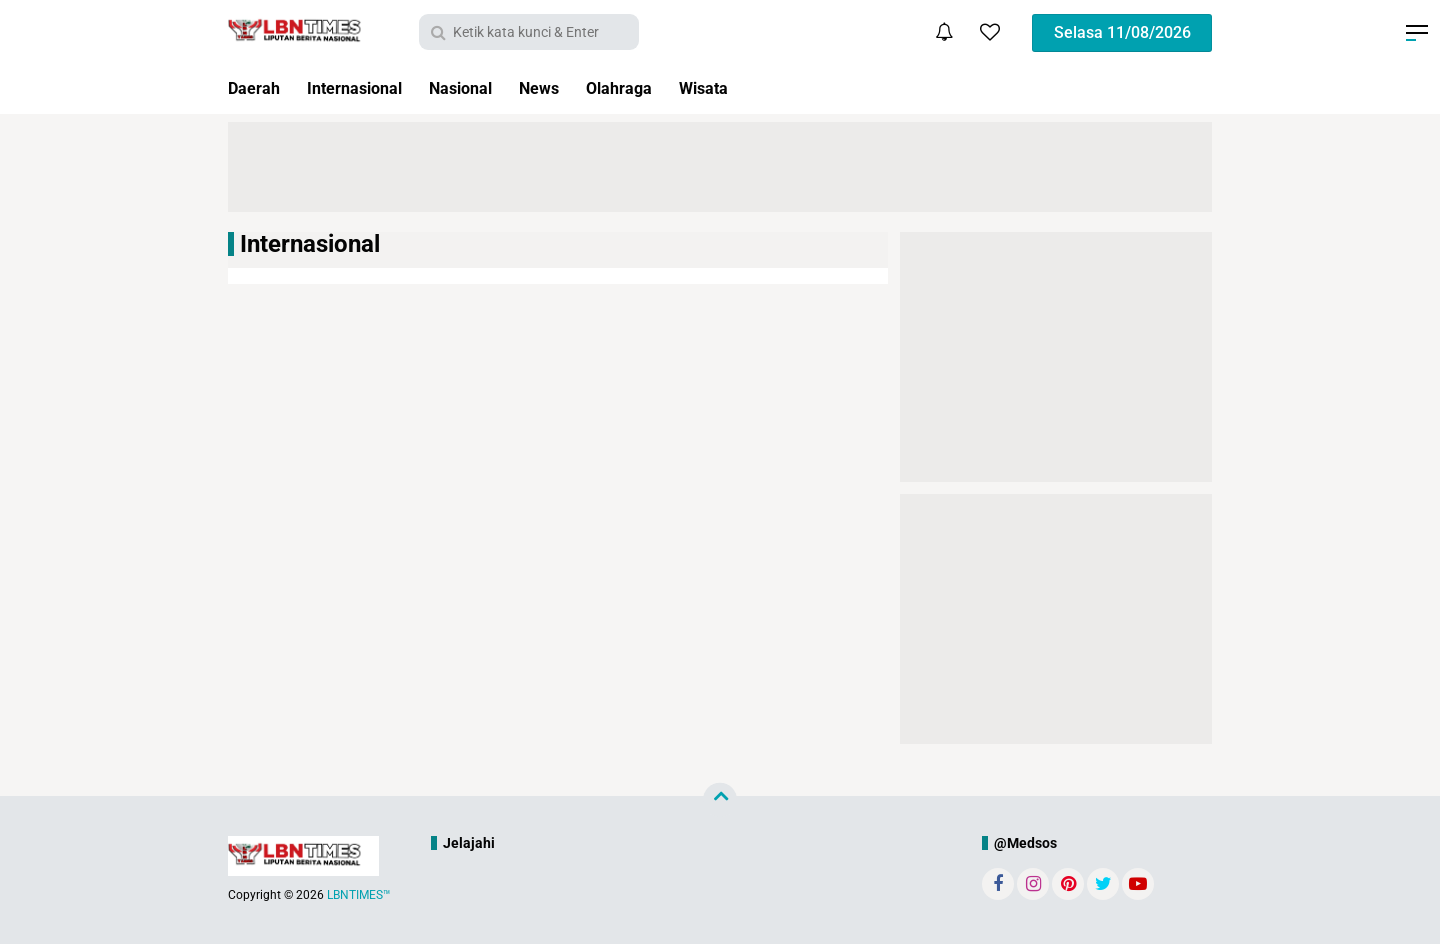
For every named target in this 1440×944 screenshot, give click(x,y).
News (569, 88)
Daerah (257, 88)
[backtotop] (720, 800)
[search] (529, 32)
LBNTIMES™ (359, 895)
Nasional (484, 88)
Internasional (367, 88)
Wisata (748, 88)
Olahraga (656, 88)
